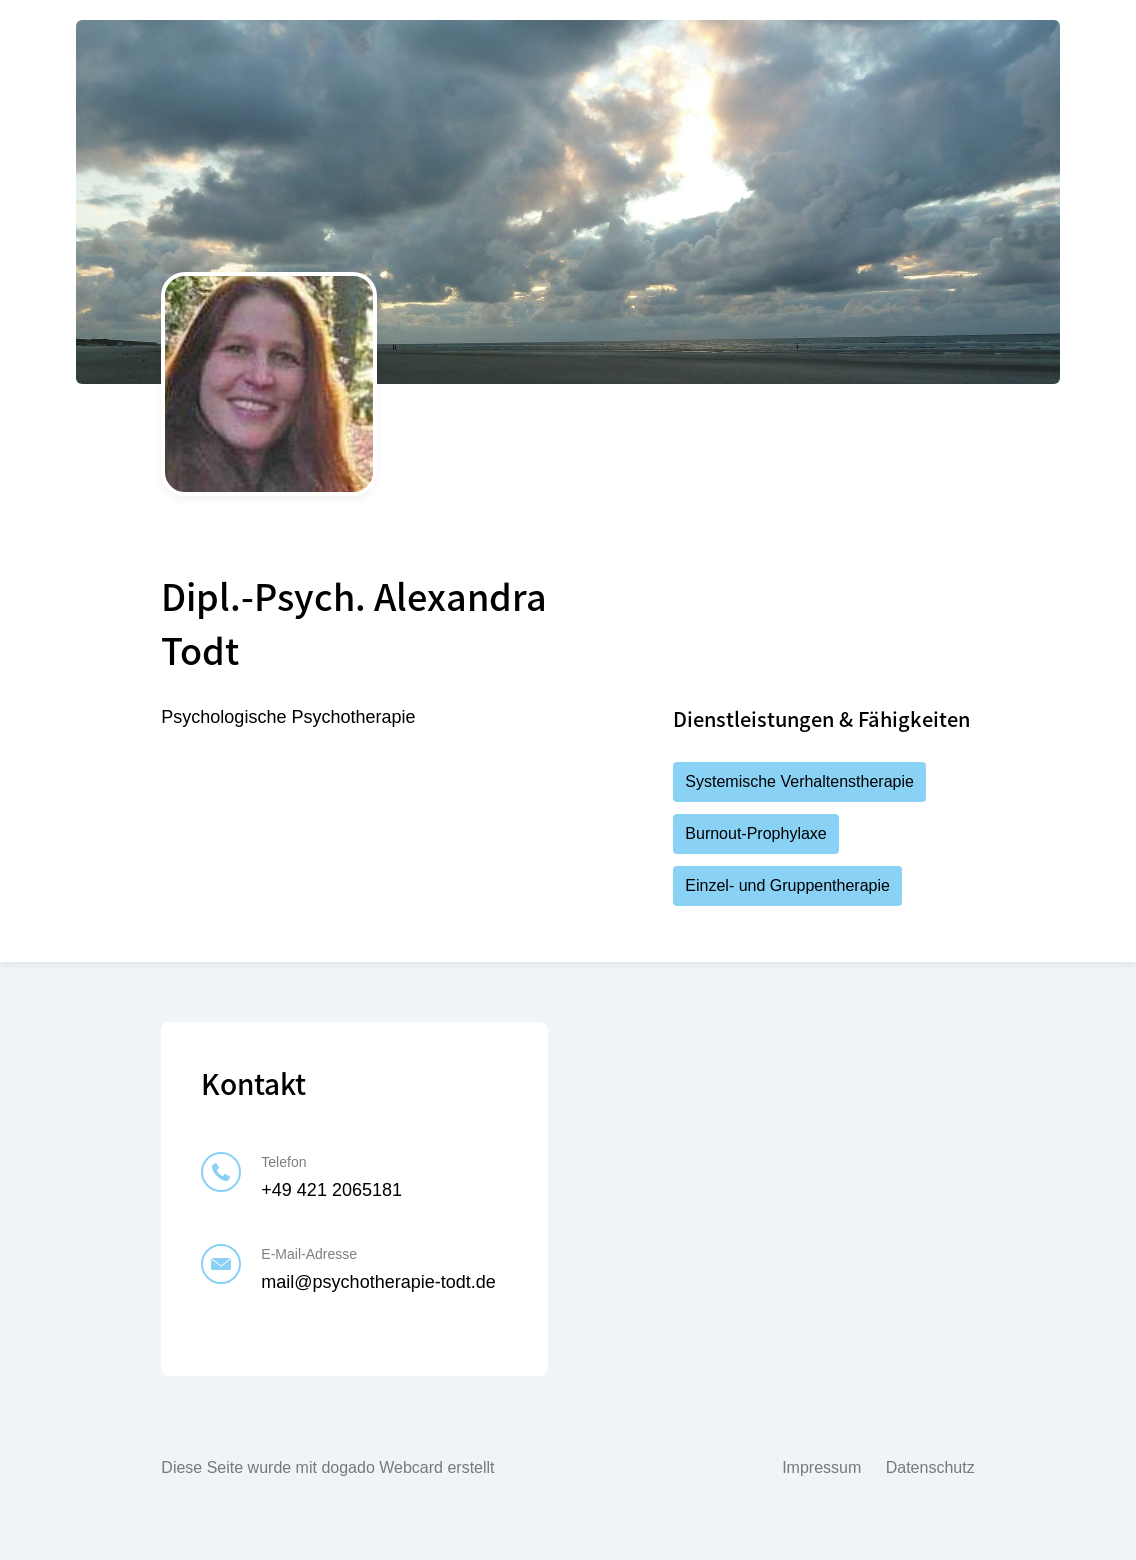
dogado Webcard (382, 1467)
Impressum (821, 1467)
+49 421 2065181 (331, 1190)
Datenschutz (930, 1467)
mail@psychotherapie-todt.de (378, 1282)
